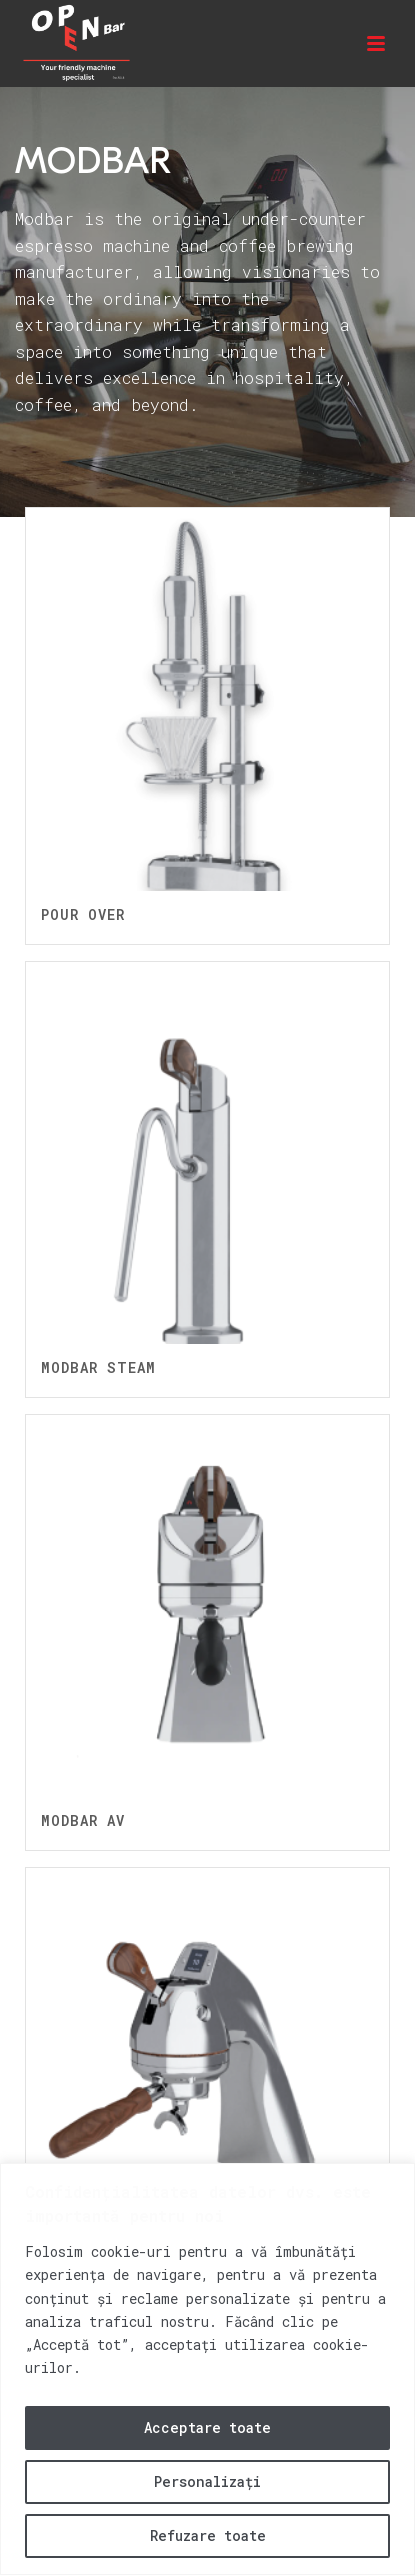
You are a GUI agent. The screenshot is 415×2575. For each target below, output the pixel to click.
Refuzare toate (208, 2535)
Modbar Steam (98, 1367)
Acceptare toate (207, 2427)
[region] (207, 2369)
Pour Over (83, 914)
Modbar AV (83, 1820)
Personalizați (207, 2481)
